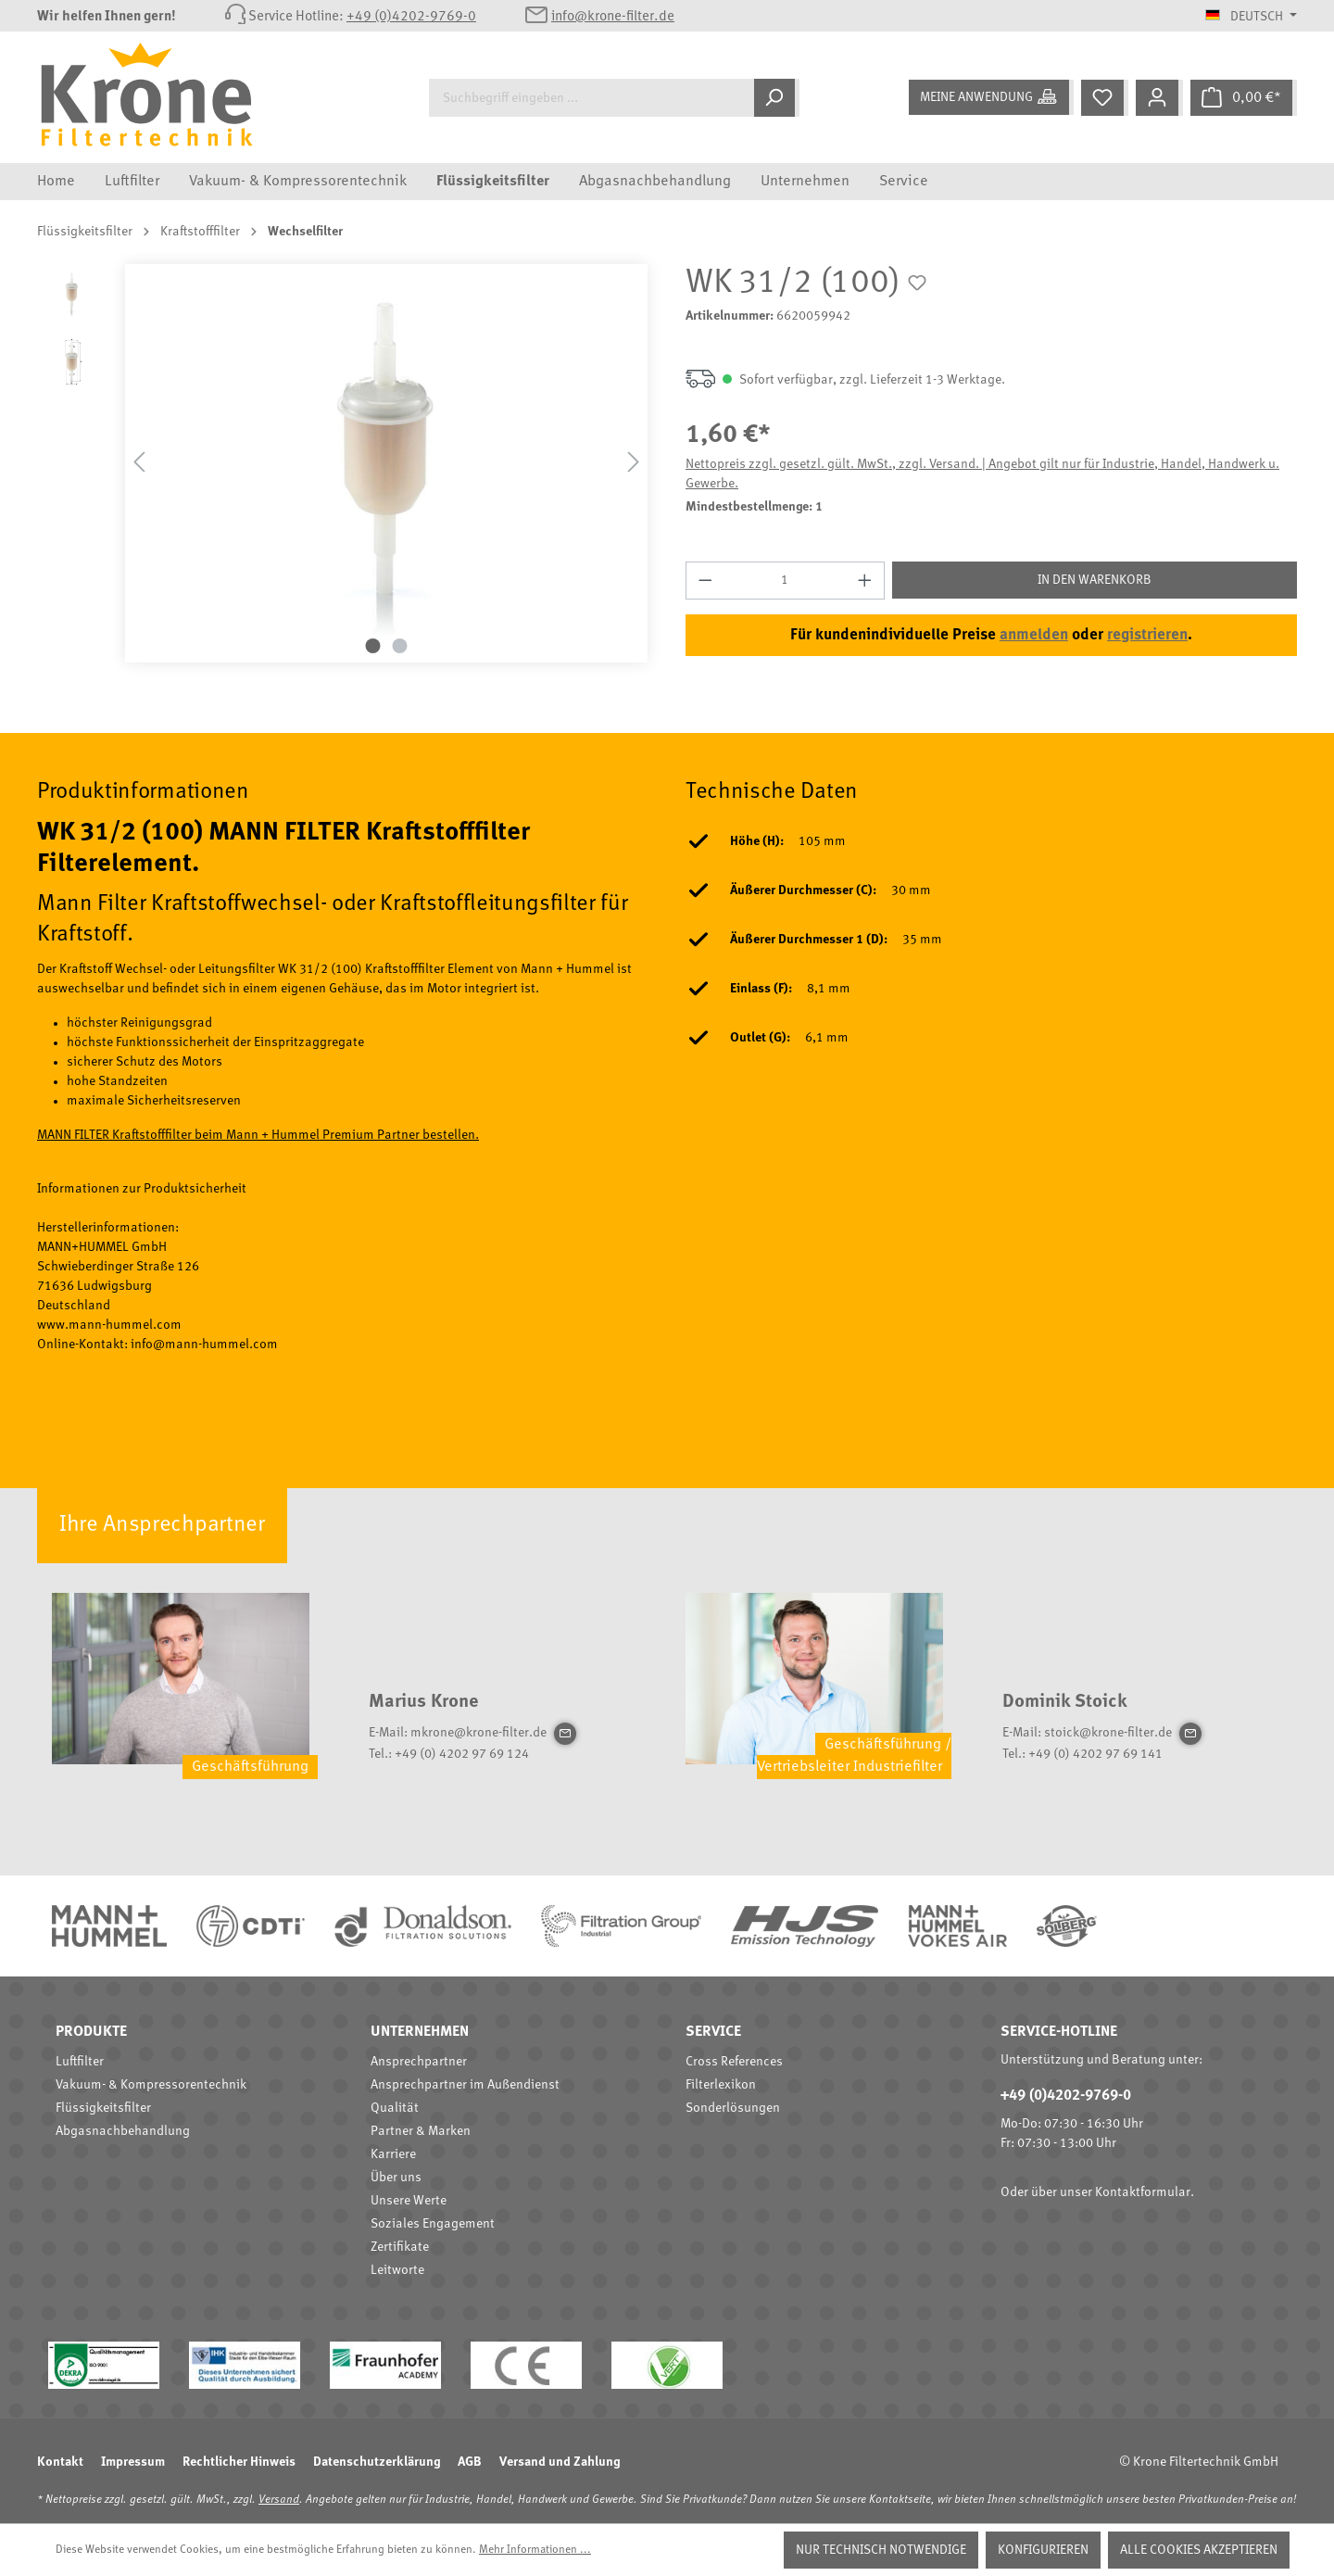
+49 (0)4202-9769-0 (411, 17)
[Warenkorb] (1243, 98)
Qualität (395, 2108)
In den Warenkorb (1095, 580)
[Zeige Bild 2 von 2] (400, 645)
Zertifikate (400, 2247)
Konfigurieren (1043, 2550)
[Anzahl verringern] (705, 581)
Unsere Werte (409, 2200)
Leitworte (397, 2270)
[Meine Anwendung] (991, 97)
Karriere (393, 2154)
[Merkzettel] (1104, 98)
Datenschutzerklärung (376, 2462)
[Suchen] (776, 98)
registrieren (1147, 635)
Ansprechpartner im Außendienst (465, 2084)
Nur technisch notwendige (881, 2550)
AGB (470, 2462)
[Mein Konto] (1159, 98)
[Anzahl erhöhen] (865, 581)
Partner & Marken (421, 2131)
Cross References (734, 2061)
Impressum (133, 2462)
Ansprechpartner (419, 2061)
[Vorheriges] (139, 463)
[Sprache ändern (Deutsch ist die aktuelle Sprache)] (1251, 16)
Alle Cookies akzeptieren (1198, 2550)
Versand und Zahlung (559, 2462)
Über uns (396, 2177)
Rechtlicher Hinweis (239, 2462)
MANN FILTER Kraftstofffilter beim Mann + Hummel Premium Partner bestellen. (258, 1135)
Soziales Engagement (433, 2223)
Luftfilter (80, 2061)
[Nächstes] (634, 463)
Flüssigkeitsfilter (103, 2108)
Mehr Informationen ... (535, 2550)
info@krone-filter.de (612, 17)
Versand (278, 2500)
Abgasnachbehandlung (123, 2131)
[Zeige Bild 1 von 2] (373, 645)
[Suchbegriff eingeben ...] (591, 98)
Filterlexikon (721, 2084)
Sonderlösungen (733, 2108)
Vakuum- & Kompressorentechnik (151, 2084)
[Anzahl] (786, 581)
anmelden (1034, 635)
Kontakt (60, 2462)
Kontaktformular (1142, 2192)
